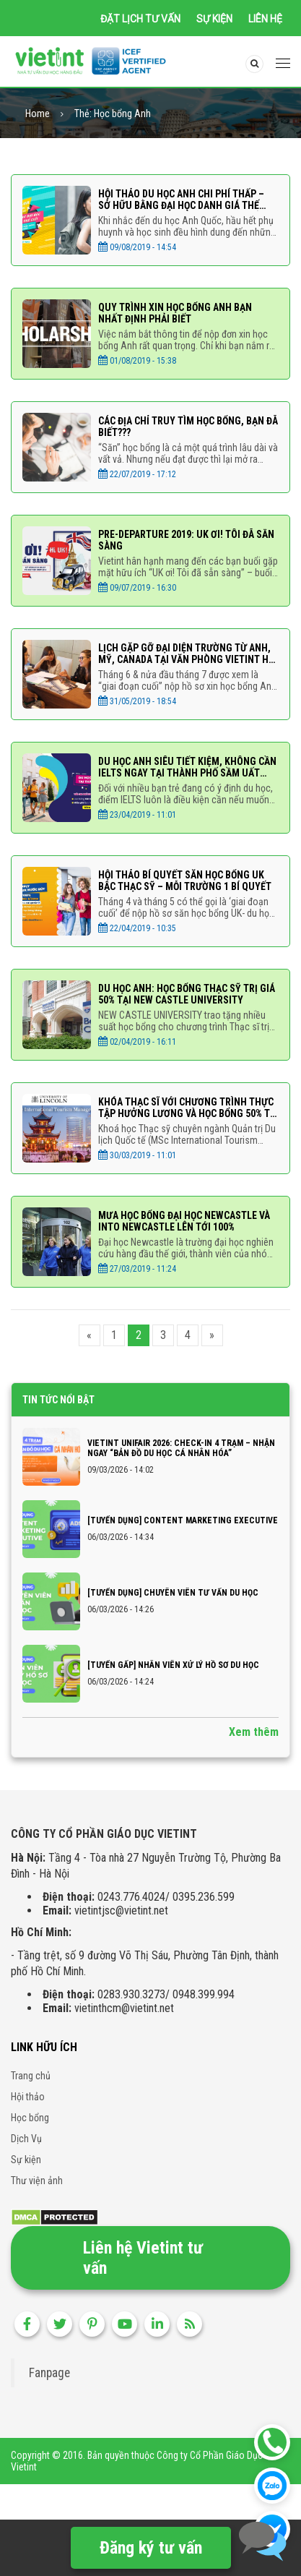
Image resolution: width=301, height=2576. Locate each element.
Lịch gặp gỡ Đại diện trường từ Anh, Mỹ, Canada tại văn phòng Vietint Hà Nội (186, 655)
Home (37, 115)
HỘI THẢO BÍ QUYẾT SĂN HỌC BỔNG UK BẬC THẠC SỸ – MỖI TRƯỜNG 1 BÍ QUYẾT (184, 882)
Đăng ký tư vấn (151, 2548)
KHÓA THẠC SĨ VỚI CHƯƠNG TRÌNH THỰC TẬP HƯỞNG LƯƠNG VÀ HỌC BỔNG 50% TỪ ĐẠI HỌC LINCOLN (187, 1109)
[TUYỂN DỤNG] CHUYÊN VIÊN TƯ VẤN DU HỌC (172, 1594)
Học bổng (30, 2118)
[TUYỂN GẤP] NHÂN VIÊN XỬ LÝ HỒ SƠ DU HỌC (173, 1666)
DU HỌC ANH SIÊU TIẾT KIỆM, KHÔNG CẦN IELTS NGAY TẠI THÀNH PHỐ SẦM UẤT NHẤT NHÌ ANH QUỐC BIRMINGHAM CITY (187, 768)
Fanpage (49, 2373)
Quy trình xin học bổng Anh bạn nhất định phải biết (175, 314)
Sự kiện (214, 19)
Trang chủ (31, 2076)
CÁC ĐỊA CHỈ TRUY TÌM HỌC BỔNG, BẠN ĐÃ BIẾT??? (188, 428)
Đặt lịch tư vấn (140, 19)
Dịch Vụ (26, 2139)
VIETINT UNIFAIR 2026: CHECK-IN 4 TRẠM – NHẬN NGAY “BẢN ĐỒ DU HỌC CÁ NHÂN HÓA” (181, 1449)
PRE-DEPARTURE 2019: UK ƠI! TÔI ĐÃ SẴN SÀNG (186, 541)
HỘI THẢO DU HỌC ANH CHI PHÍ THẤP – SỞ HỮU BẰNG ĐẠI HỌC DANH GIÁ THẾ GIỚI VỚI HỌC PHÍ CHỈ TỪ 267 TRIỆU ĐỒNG (187, 201)
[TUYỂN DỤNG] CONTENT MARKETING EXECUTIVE (182, 1522)
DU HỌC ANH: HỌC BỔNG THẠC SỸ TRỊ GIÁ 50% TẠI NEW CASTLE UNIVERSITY (186, 995)
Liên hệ (265, 19)
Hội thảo (28, 2097)
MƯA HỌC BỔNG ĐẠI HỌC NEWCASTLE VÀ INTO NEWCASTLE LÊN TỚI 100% (184, 1222)
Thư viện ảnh (37, 2181)
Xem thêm (254, 1733)
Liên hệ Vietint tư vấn (143, 2258)
